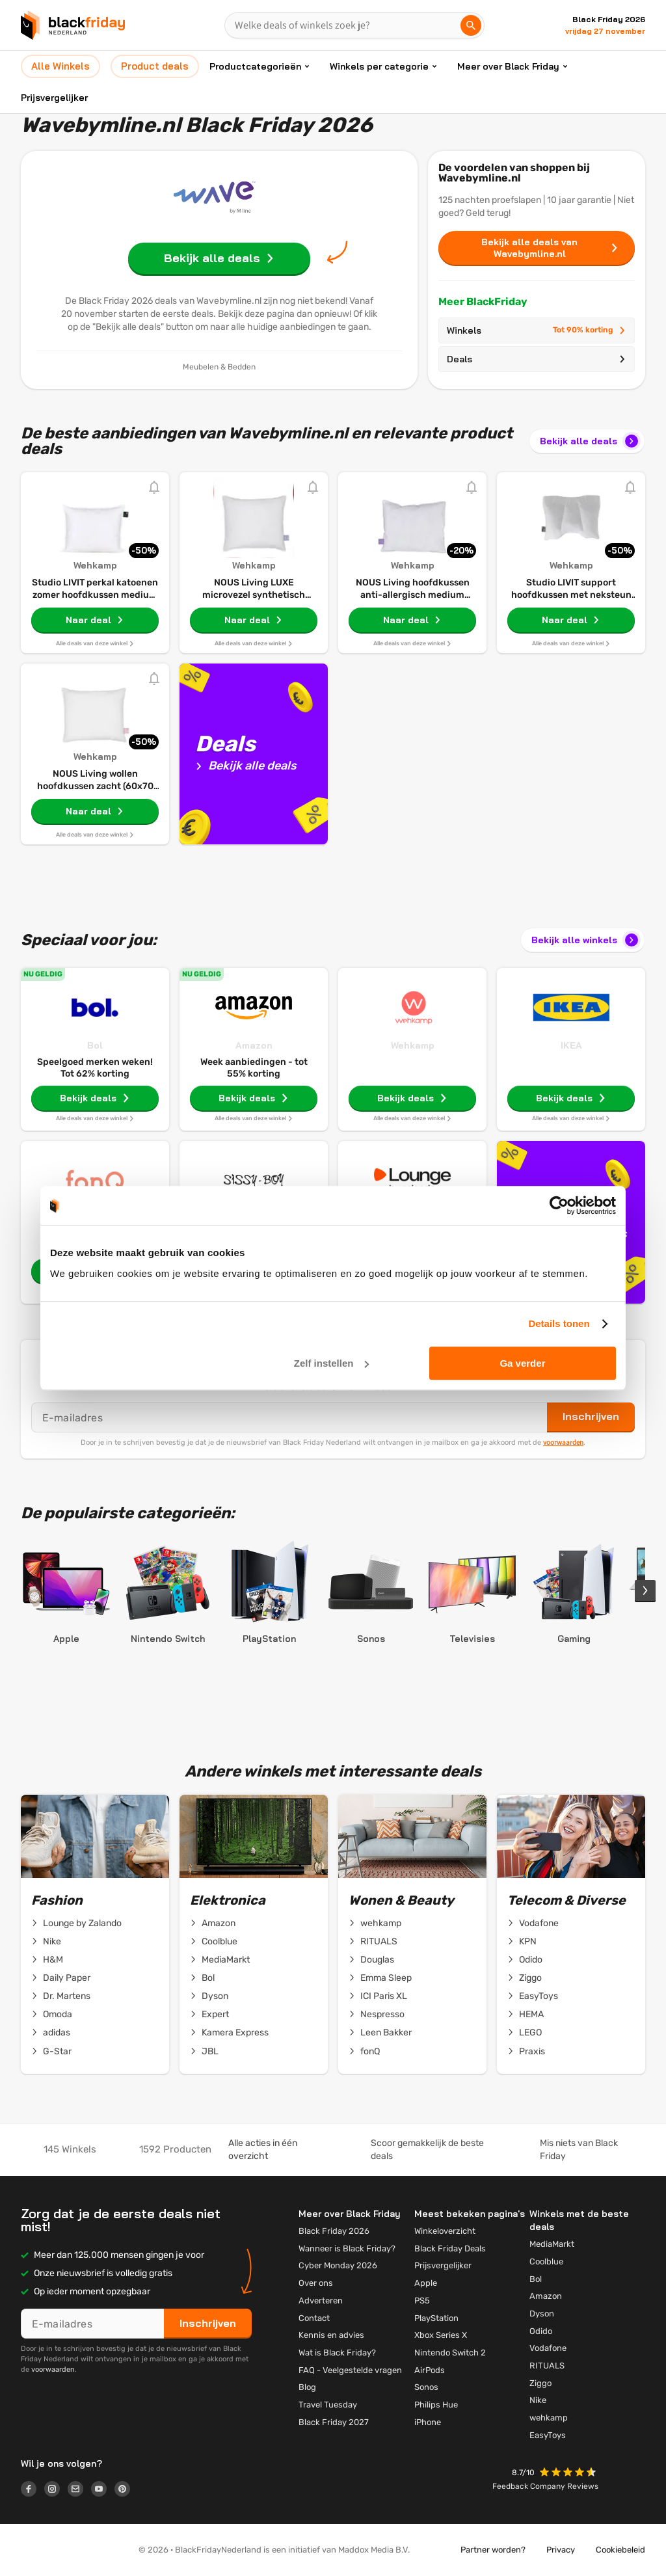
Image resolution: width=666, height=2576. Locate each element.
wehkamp (375, 1923)
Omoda (51, 2014)
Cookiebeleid (620, 2550)
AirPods (429, 2370)
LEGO (524, 2032)
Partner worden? (493, 2550)
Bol (95, 1045)
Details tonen (558, 1323)
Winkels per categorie (379, 66)
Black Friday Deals (450, 2248)
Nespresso (377, 2014)
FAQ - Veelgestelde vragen (350, 2370)
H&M (47, 1959)
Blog (307, 2387)
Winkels (536, 330)
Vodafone (533, 1923)
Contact (314, 2318)
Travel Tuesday (328, 2404)
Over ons (316, 2283)
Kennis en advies (331, 2335)
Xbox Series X (440, 2335)
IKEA (571, 1045)
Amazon (254, 1045)
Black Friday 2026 (334, 2231)
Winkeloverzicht (444, 2231)
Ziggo (524, 1978)
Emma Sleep (380, 1978)
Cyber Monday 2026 (338, 2265)
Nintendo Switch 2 (450, 2352)
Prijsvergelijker (54, 97)
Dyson (209, 1996)
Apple (425, 2283)
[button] (569, 2473)
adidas (50, 2032)
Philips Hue (436, 2404)
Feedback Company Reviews (545, 2486)
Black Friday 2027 (334, 2422)
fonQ (364, 2051)
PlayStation (436, 2318)
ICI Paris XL (378, 1996)
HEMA (525, 2014)
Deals (536, 359)
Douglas (371, 1959)
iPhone (427, 2422)
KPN (522, 1941)
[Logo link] (32, 2491)
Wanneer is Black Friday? (347, 2248)
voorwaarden (563, 1442)
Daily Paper (60, 1978)
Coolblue (213, 1941)
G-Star (51, 2051)
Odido (524, 1959)
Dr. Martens (60, 1996)
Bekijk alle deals (590, 441)
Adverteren (321, 2300)
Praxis (526, 2051)
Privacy (560, 2550)
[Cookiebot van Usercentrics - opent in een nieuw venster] (559, 1205)
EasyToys (532, 1996)
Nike (46, 1941)
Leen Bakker (380, 2032)
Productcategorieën (255, 66)
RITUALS (373, 1941)
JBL (204, 2051)
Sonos (426, 2387)
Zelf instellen (331, 1363)
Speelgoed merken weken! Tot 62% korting (95, 1067)
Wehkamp (412, 1045)
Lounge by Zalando (76, 1923)
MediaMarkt (220, 1959)
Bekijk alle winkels (586, 940)
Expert (209, 2014)
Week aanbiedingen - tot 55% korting (254, 1067)
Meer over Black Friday (508, 66)
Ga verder (522, 1363)
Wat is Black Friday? (337, 2352)
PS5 (422, 2300)
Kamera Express (229, 2032)
